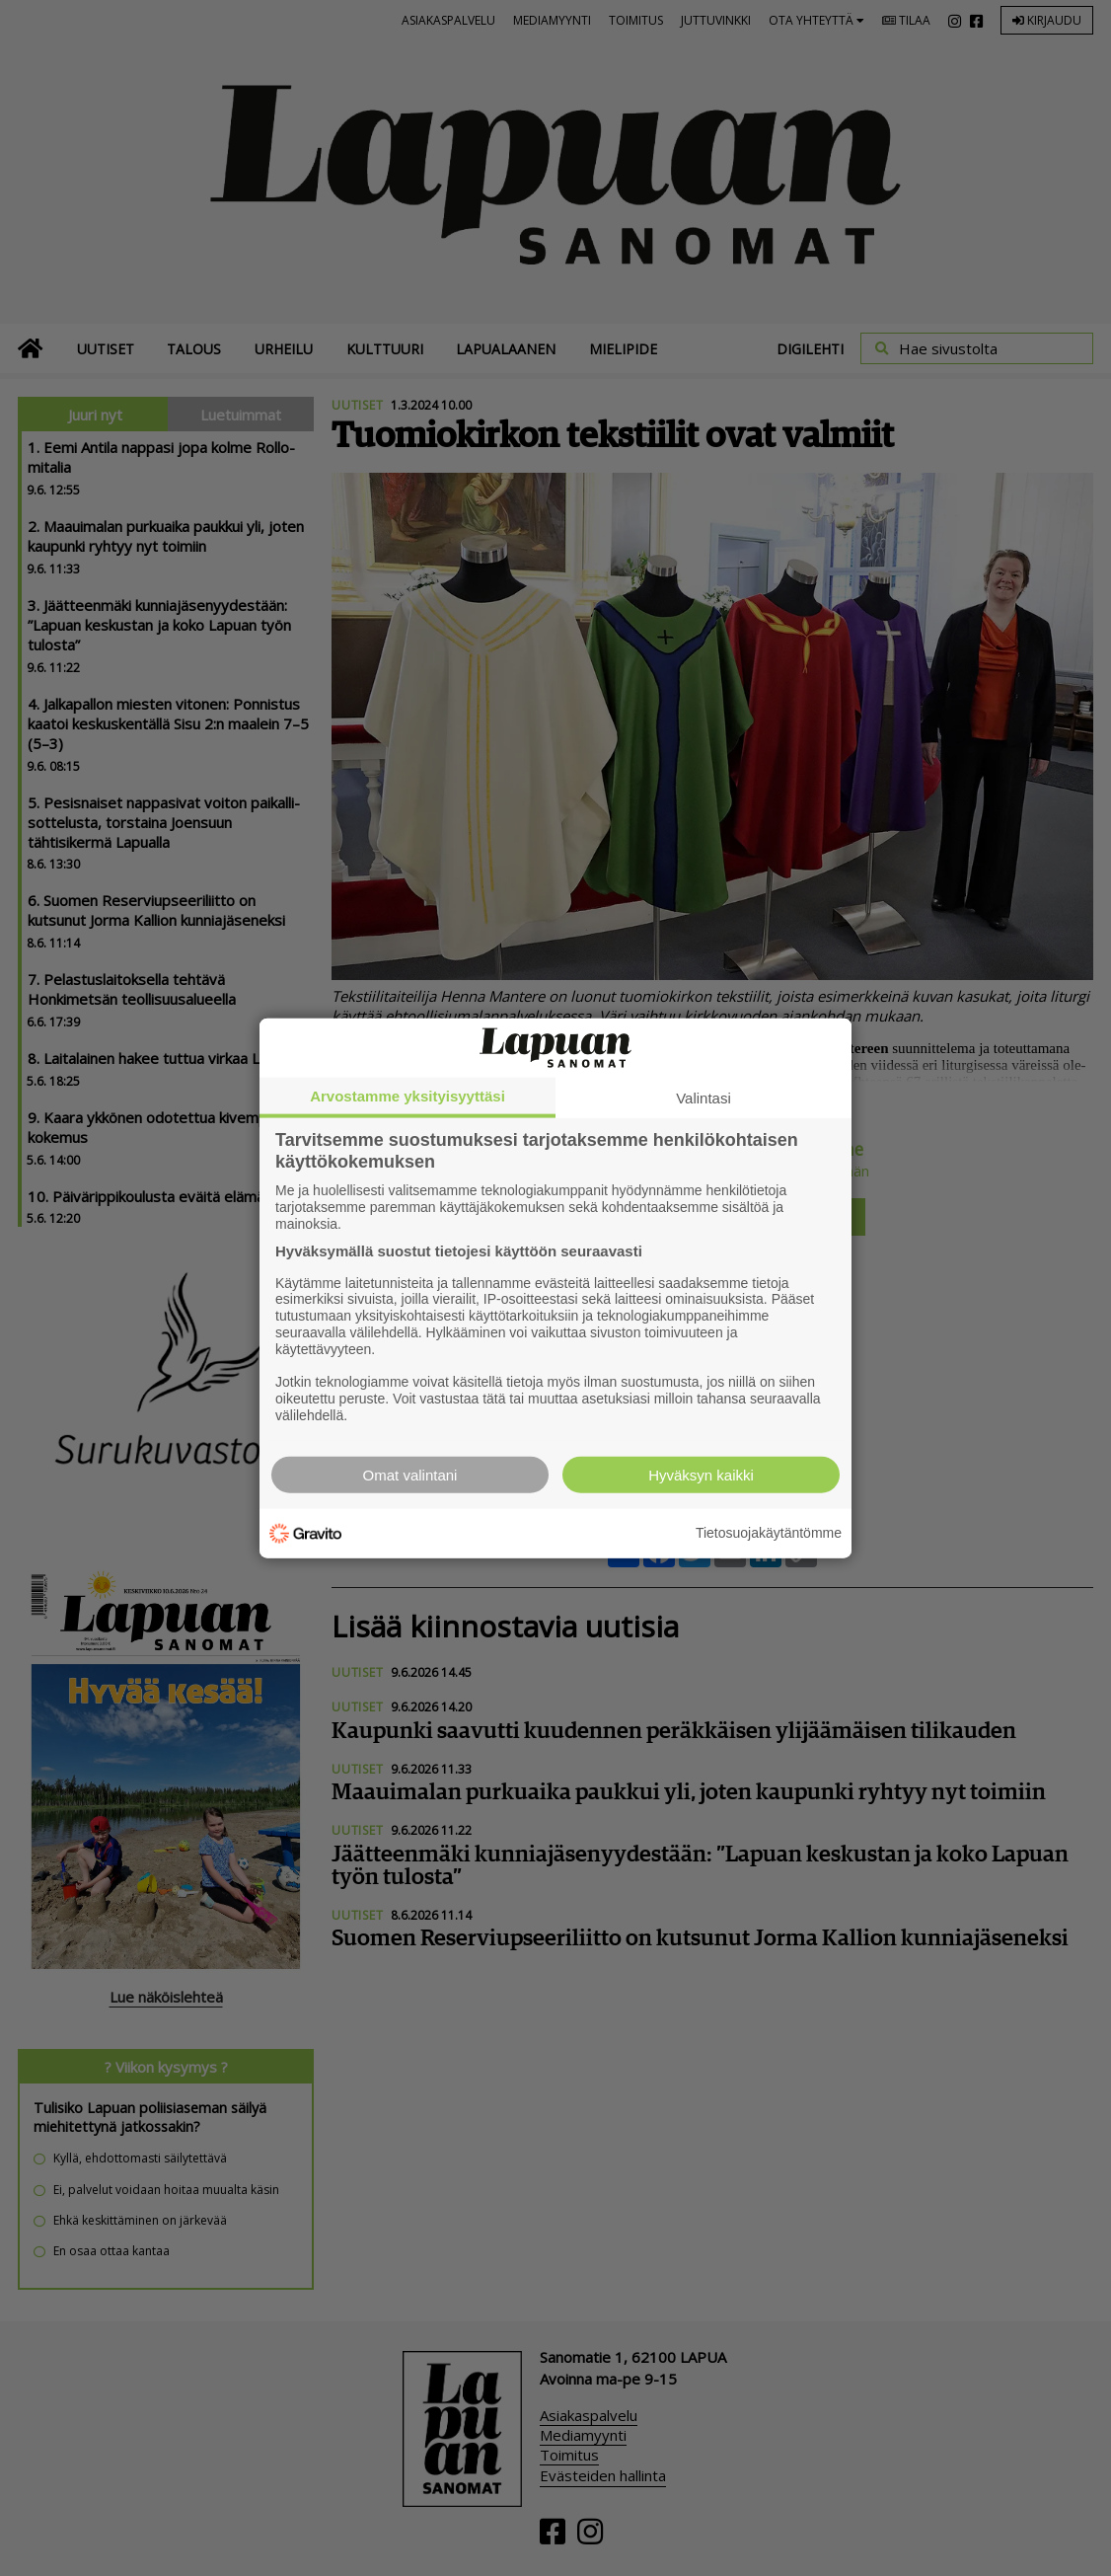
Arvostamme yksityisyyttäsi (407, 1096)
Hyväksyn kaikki (701, 1474)
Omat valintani (410, 1474)
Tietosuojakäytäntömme (769, 1533)
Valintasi (703, 1098)
